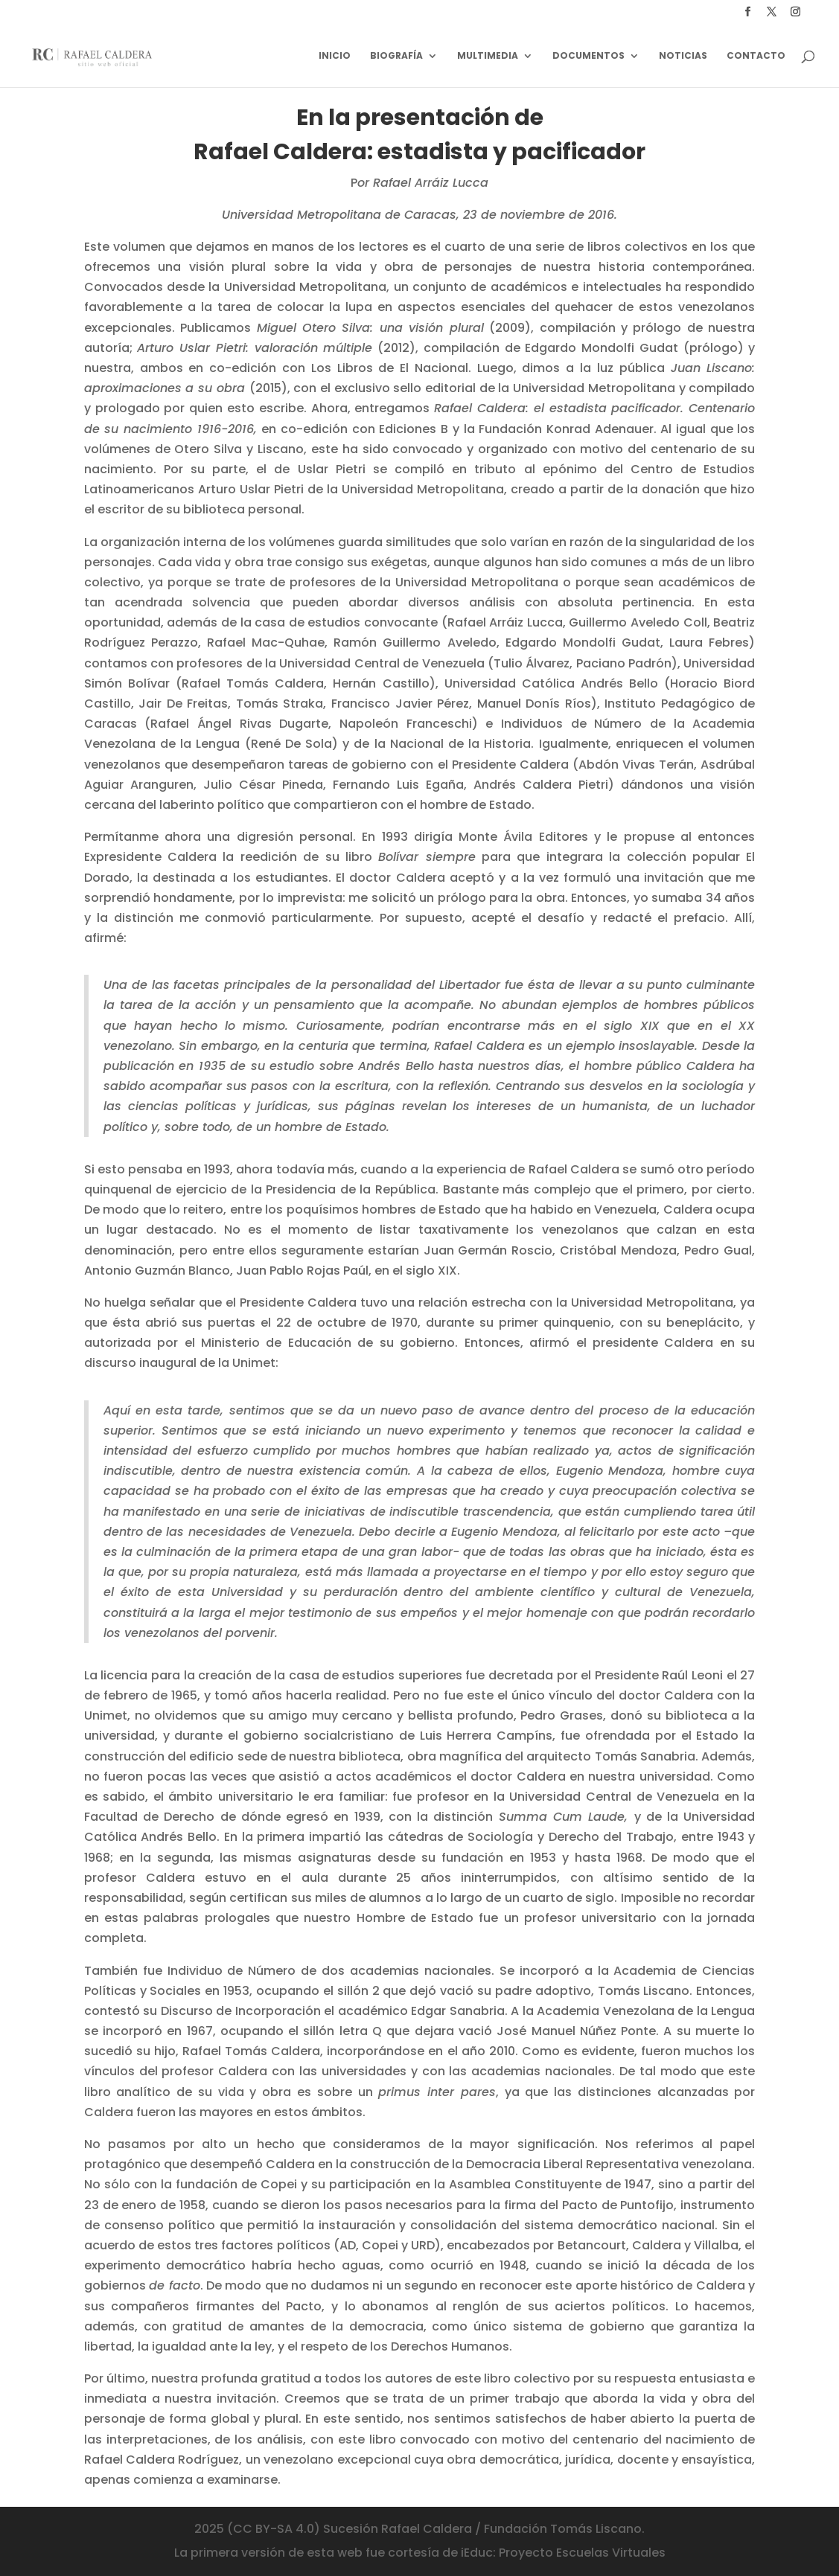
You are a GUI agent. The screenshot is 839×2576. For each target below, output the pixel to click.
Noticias (683, 56)
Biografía (396, 56)
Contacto (756, 56)
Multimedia (487, 56)
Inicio (335, 56)
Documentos (588, 56)
